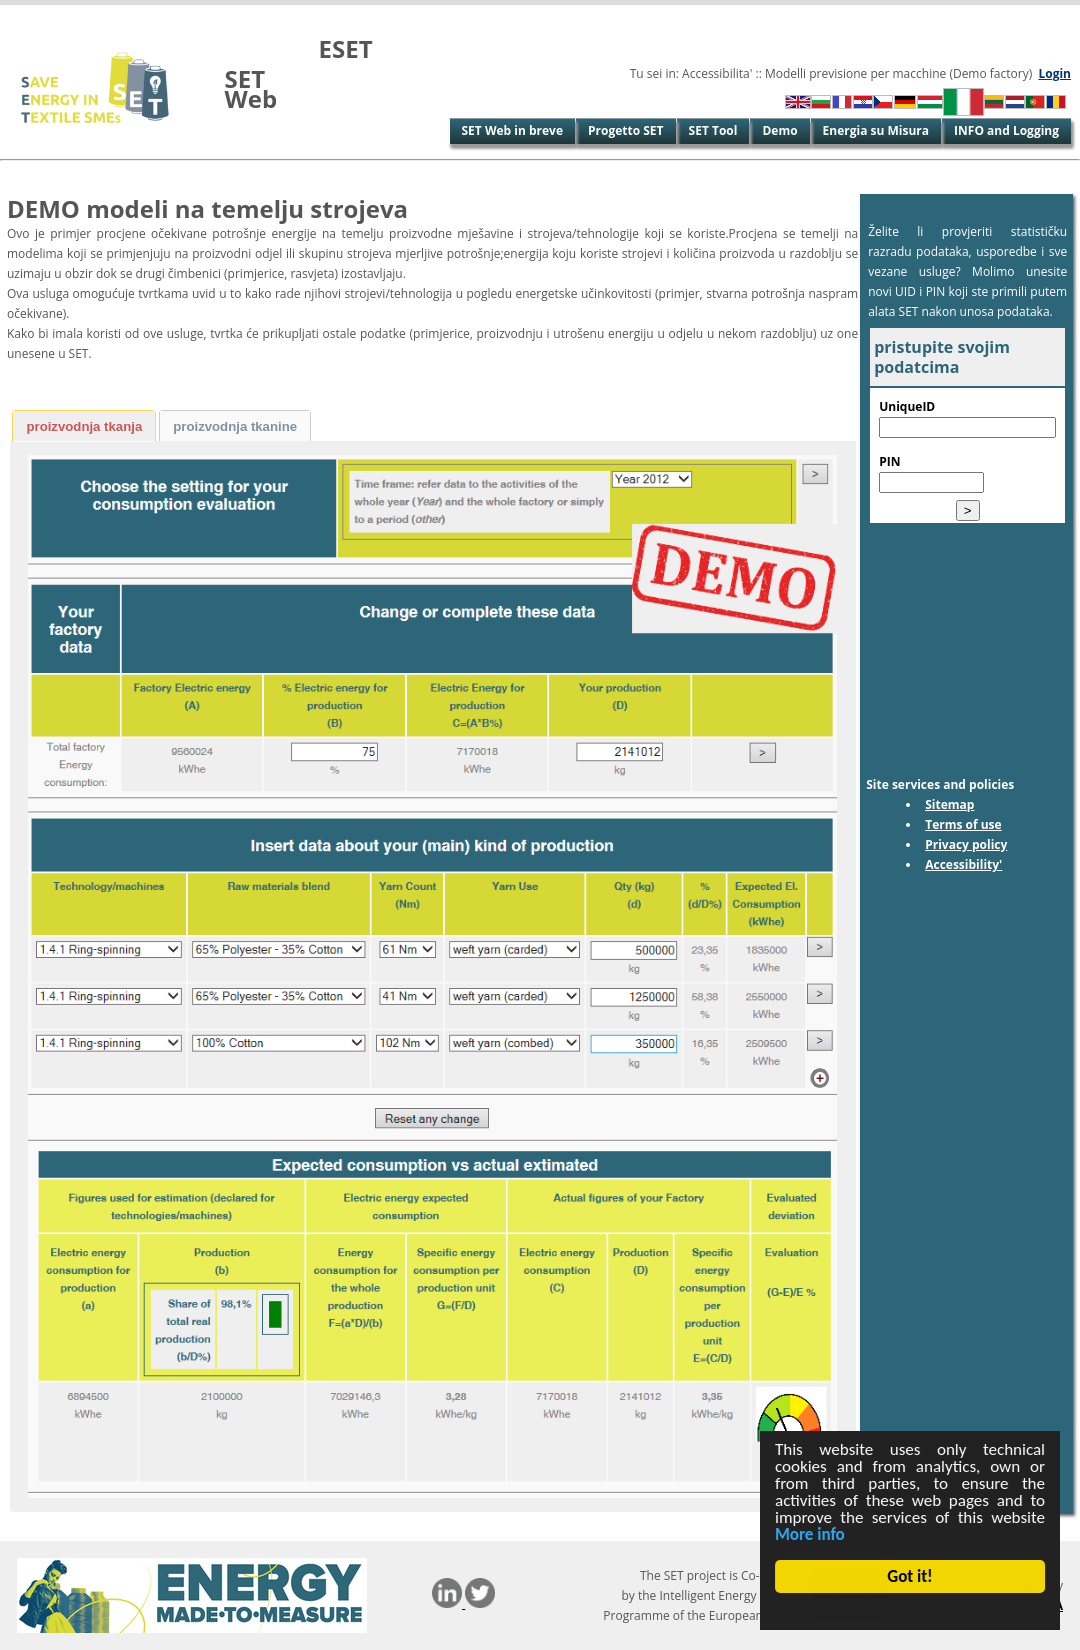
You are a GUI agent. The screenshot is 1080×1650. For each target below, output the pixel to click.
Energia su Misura (876, 130)
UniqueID (907, 406)
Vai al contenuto (49, 14)
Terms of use (963, 824)
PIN (889, 461)
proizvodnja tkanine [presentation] (235, 426)
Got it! (910, 1576)
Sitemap (949, 804)
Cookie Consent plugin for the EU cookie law (910, 1611)
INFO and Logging (1006, 130)
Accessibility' (963, 864)
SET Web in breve (513, 130)
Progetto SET (626, 130)
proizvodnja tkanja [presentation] (84, 426)
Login (1054, 73)
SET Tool (713, 130)
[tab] (84, 426)
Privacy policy (966, 844)
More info (810, 1534)
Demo (779, 130)
